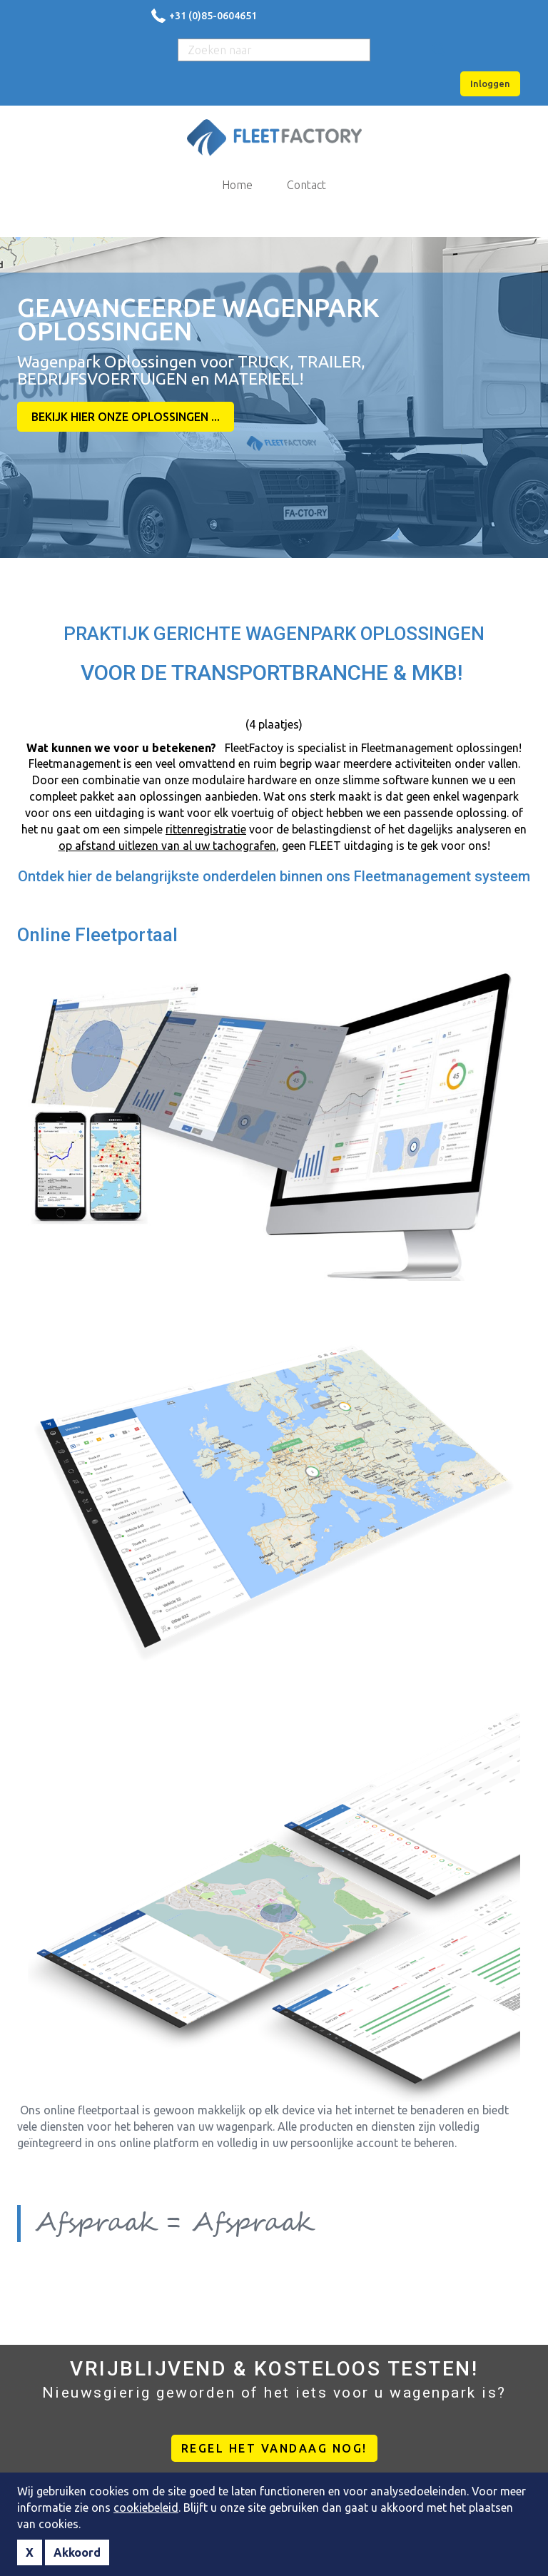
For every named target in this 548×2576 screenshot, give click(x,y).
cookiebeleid (145, 2507)
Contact (306, 184)
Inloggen (490, 83)
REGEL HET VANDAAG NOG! (274, 2448)
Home (237, 184)
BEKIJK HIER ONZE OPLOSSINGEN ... (125, 416)
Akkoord (77, 2552)
